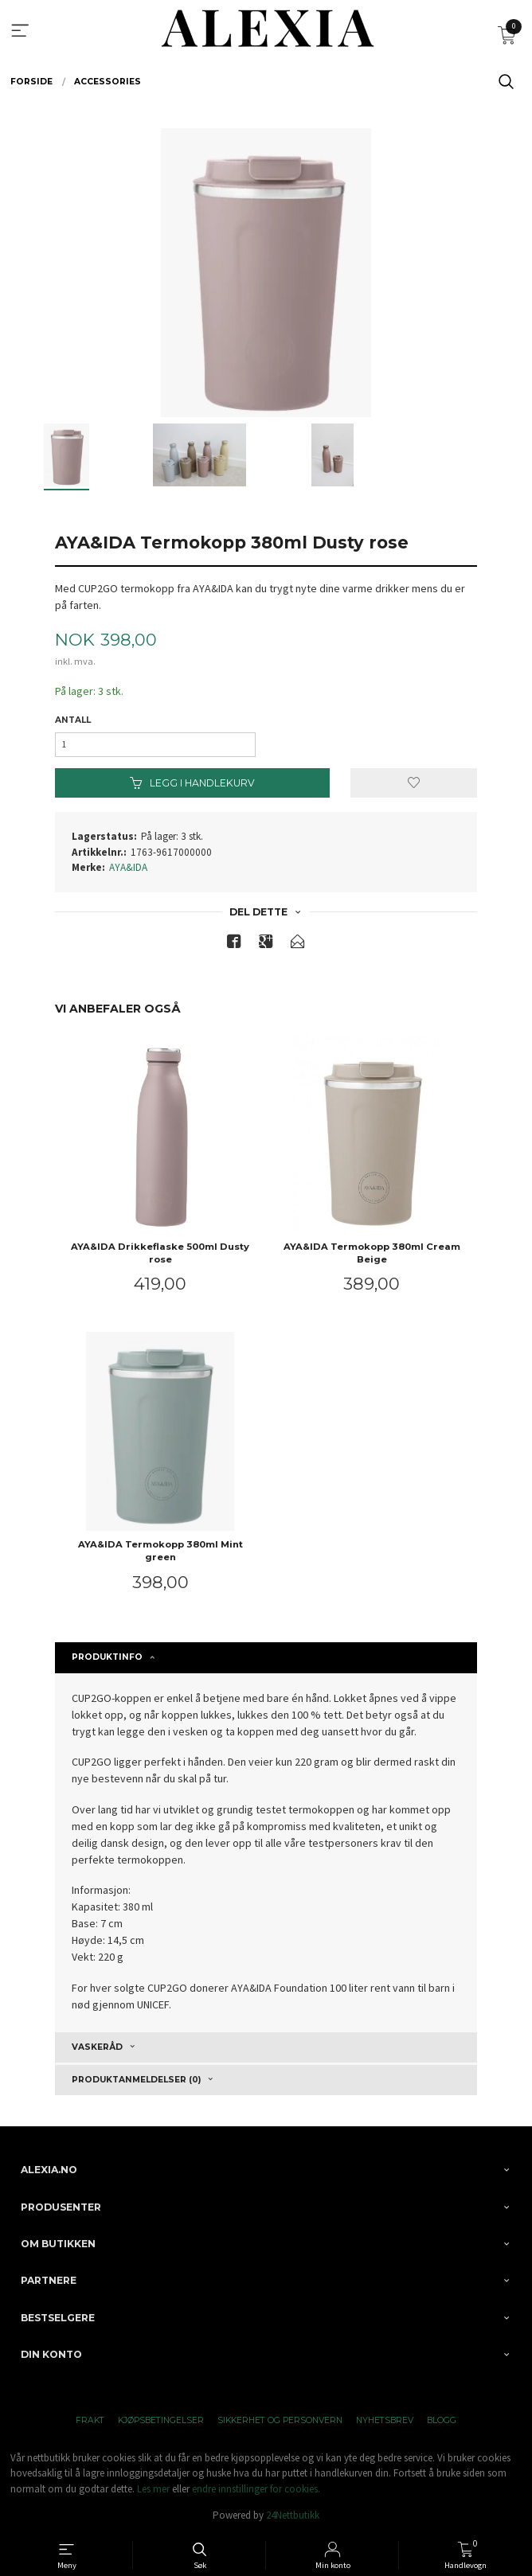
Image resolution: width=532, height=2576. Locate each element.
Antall (73, 720)
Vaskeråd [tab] (97, 2047)
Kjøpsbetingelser (161, 2420)
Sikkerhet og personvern (279, 2420)
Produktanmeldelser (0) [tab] (136, 2079)
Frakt (90, 2420)
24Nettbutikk (292, 2515)
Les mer (153, 2489)
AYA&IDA (128, 867)
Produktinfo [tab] (107, 1657)
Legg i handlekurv (192, 783)
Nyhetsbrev (384, 2420)
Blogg (441, 2420)
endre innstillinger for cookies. (256, 2489)
